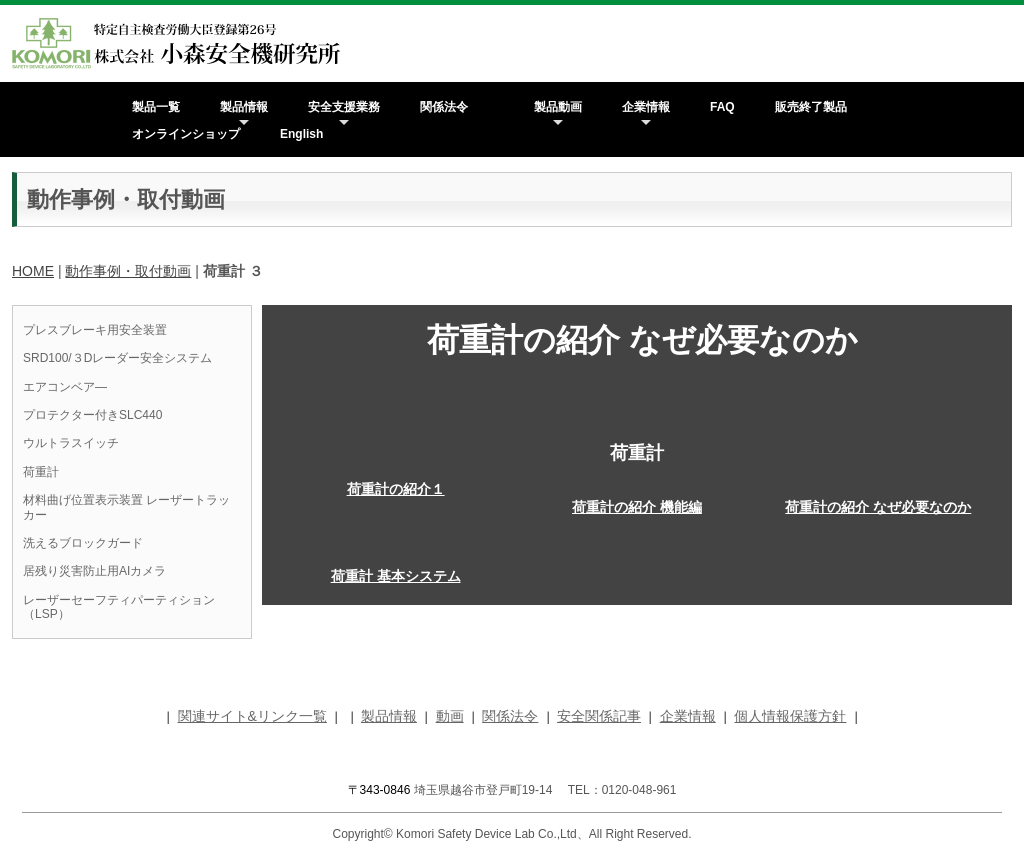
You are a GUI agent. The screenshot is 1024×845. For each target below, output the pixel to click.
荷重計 (41, 472)
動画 (450, 716)
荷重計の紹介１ (396, 489)
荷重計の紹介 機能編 (637, 507)
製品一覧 (156, 107)
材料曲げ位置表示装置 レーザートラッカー (126, 507)
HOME (33, 271)
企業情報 (646, 107)
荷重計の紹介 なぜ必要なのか (878, 507)
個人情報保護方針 (790, 716)
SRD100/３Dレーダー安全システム (117, 358)
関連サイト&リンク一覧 (252, 716)
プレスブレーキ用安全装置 (95, 330)
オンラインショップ (186, 134)
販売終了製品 (811, 107)
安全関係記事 (599, 716)
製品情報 (244, 107)
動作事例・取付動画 (128, 271)
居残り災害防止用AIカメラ (94, 571)
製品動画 (558, 107)
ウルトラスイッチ (71, 443)
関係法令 (444, 107)
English (301, 134)
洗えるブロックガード (83, 543)
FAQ (722, 107)
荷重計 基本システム (396, 576)
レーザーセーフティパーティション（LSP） (119, 607)
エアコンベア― (65, 387)
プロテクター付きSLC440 (92, 415)
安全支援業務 (344, 107)
